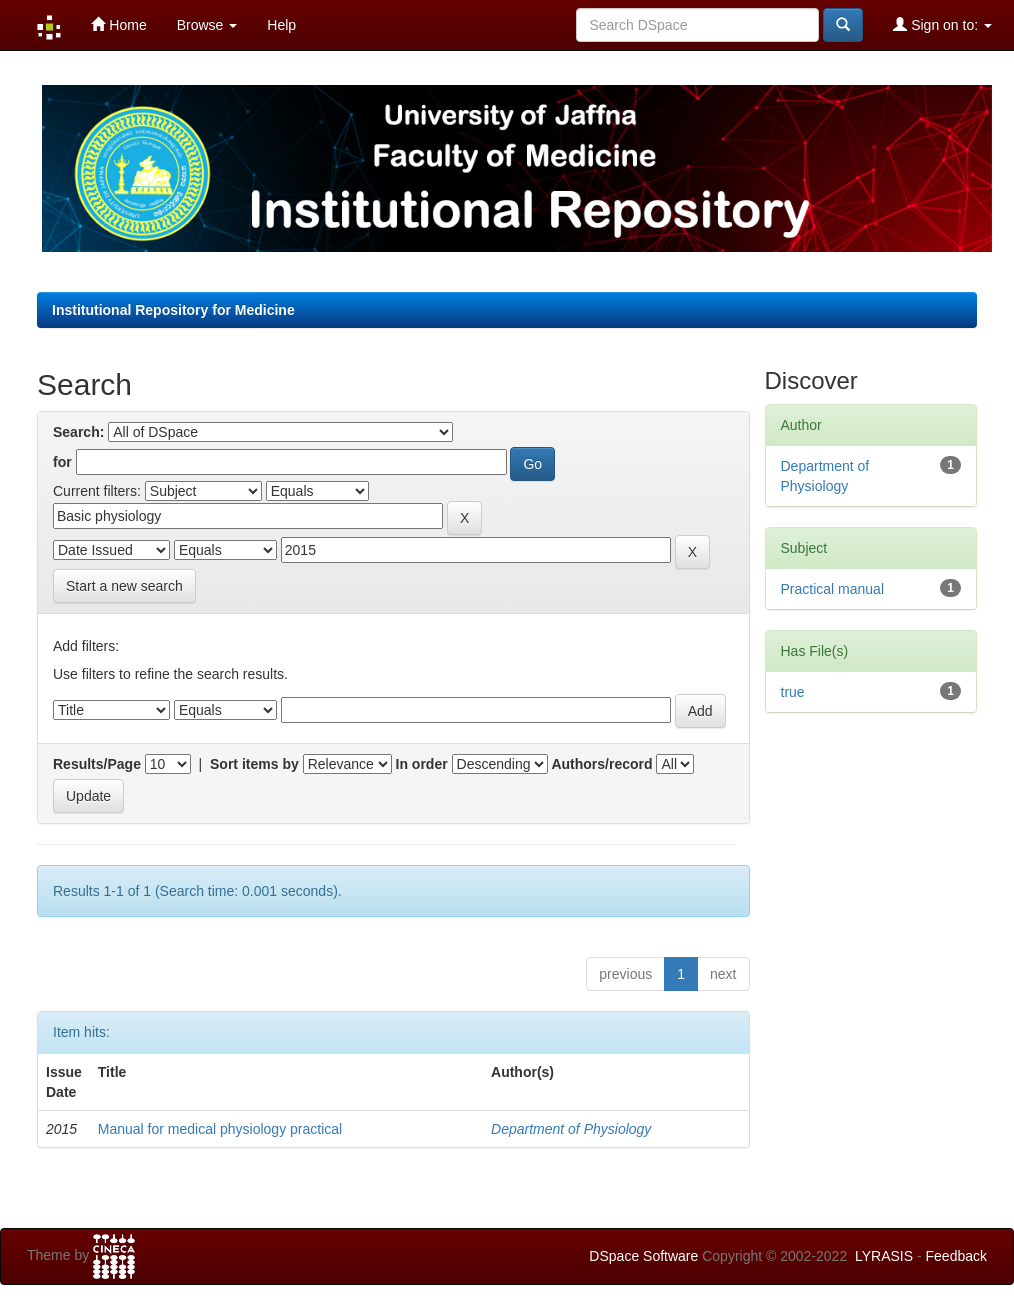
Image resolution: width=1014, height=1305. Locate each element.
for (62, 462)
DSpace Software (643, 1256)
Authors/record (601, 764)
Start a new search (124, 586)
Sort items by (254, 764)
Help (281, 25)
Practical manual (833, 589)
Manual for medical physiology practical (220, 1129)
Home (118, 24)
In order (422, 764)
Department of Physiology (571, 1129)
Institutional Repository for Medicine (173, 310)
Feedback (956, 1256)
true (793, 692)
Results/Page (97, 764)
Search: (78, 432)
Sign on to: (942, 24)
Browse (207, 25)
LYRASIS (884, 1256)
